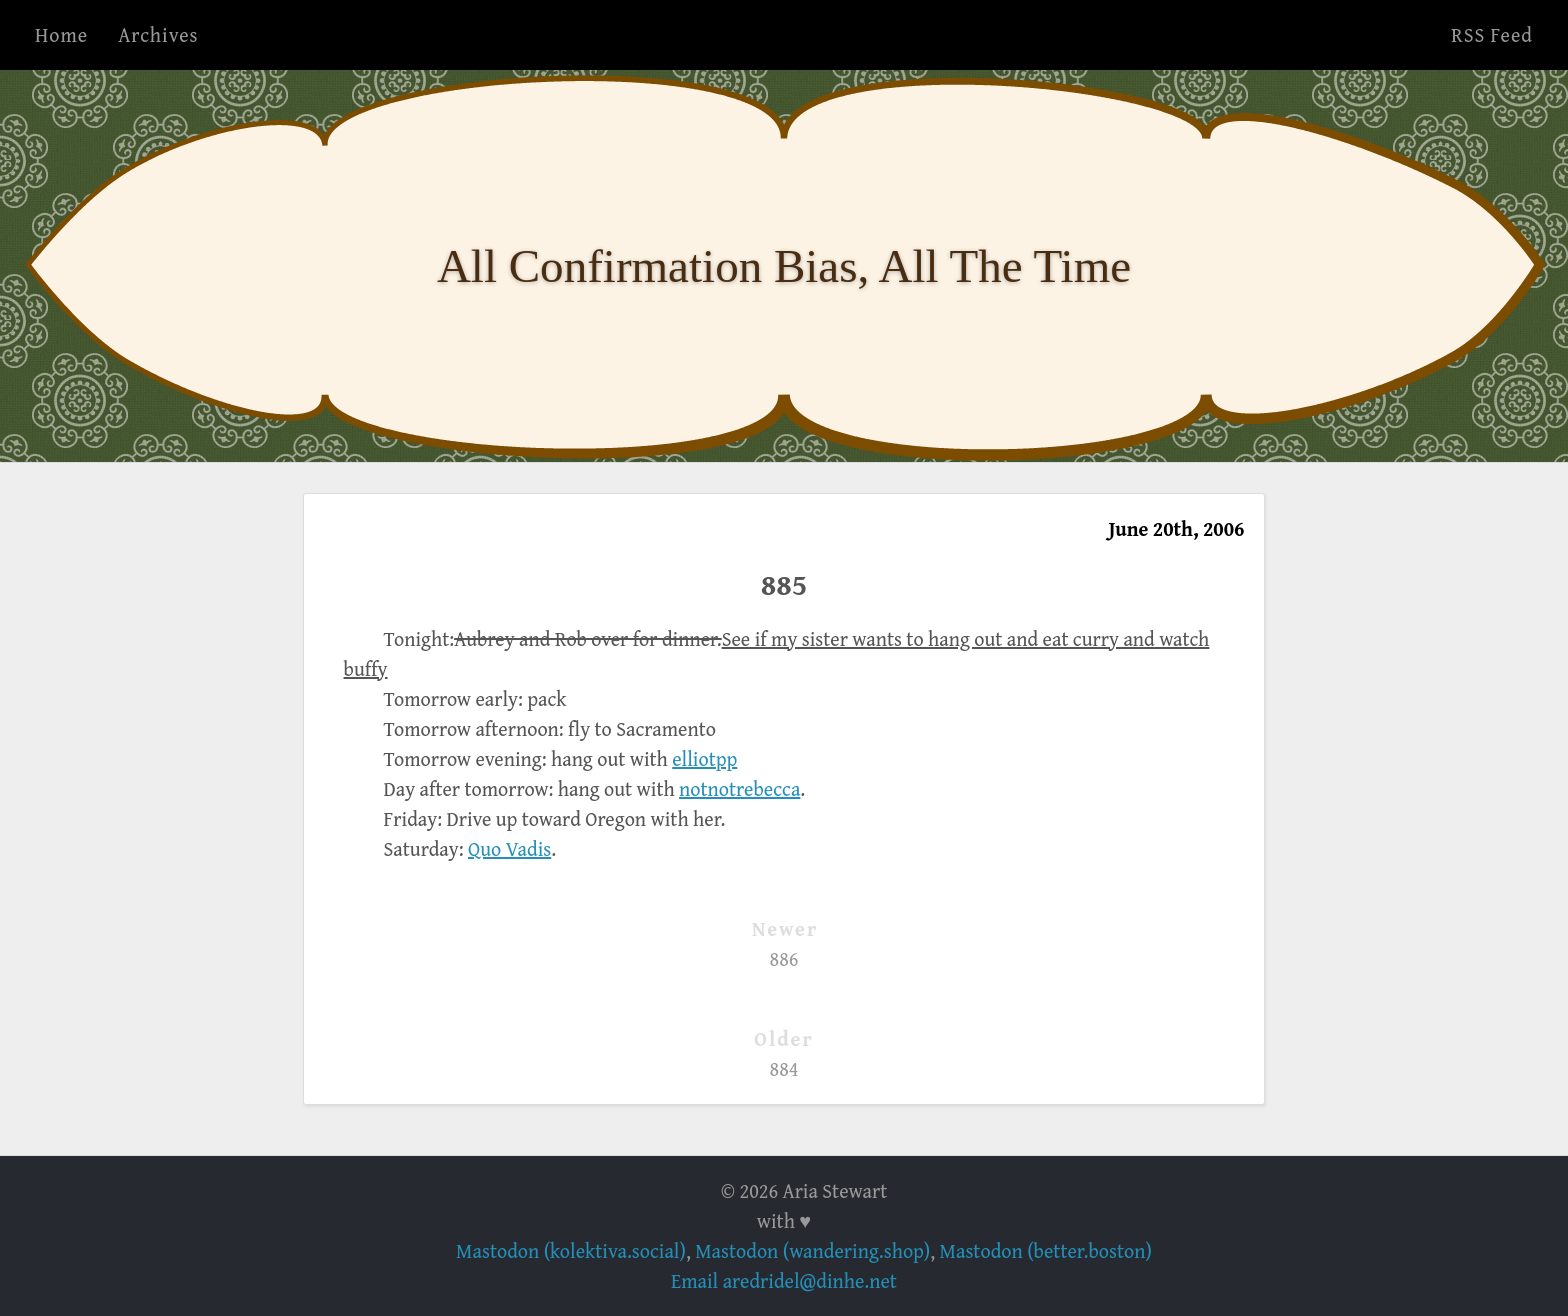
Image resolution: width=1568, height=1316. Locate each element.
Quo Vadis (509, 848)
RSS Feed (1492, 34)
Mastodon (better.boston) (1046, 1250)
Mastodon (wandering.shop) (812, 1250)
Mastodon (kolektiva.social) (571, 1250)
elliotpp (704, 758)
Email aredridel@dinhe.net (784, 1280)
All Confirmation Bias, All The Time (784, 266)
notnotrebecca (739, 788)
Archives (158, 34)
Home (61, 34)
